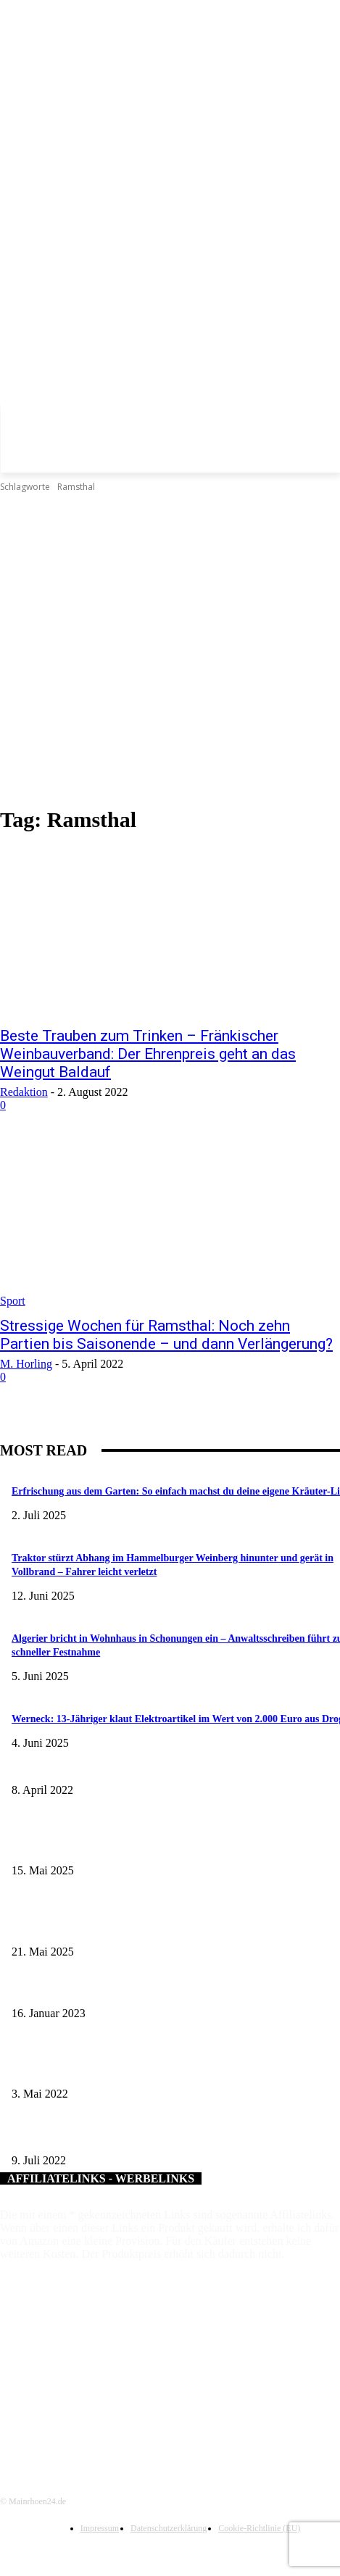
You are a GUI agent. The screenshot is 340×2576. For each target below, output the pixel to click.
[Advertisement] (148, 650)
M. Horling (26, 1364)
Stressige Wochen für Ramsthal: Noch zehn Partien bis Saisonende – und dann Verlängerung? (166, 1335)
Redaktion (24, 1092)
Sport (12, 1301)
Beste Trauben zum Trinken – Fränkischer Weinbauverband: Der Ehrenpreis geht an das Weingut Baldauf (148, 1054)
